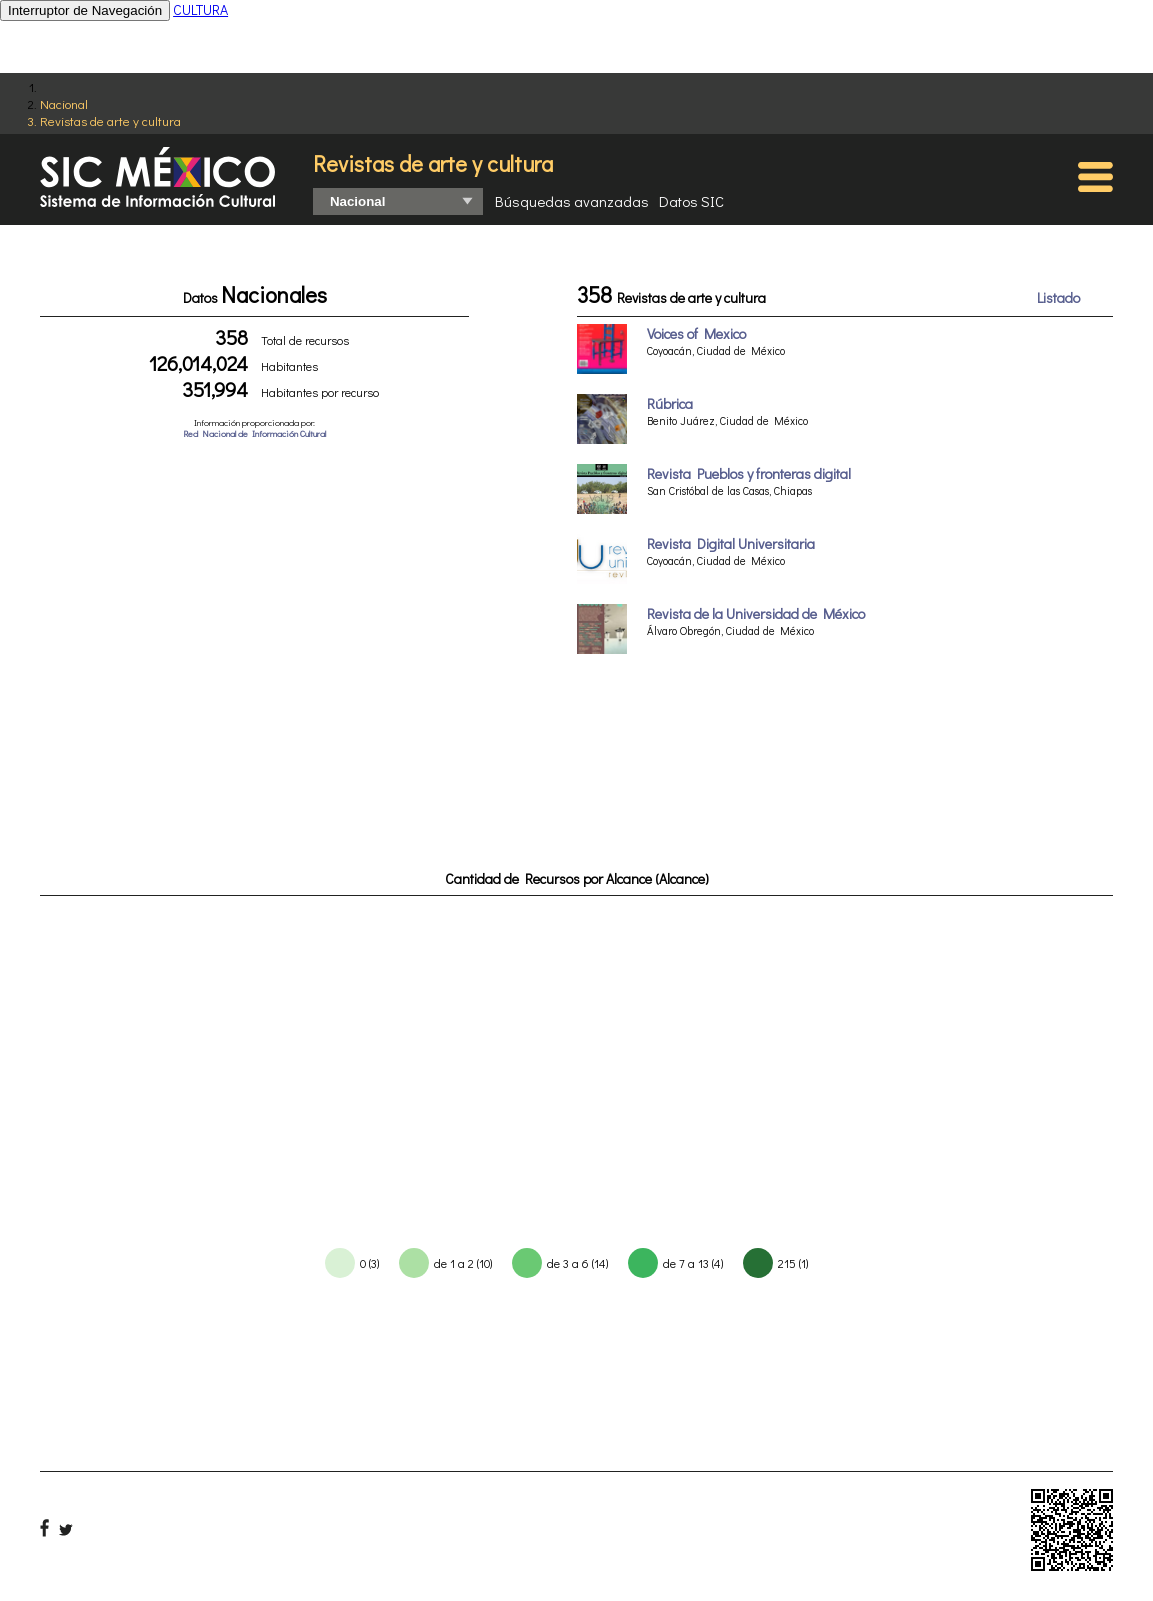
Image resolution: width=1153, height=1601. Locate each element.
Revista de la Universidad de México (756, 613)
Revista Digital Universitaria (731, 543)
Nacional (64, 103)
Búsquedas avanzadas (572, 201)
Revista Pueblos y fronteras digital (749, 473)
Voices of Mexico (696, 333)
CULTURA (200, 9)
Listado (1058, 297)
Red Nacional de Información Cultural (254, 433)
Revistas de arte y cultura (110, 120)
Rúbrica (670, 403)
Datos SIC (691, 201)
